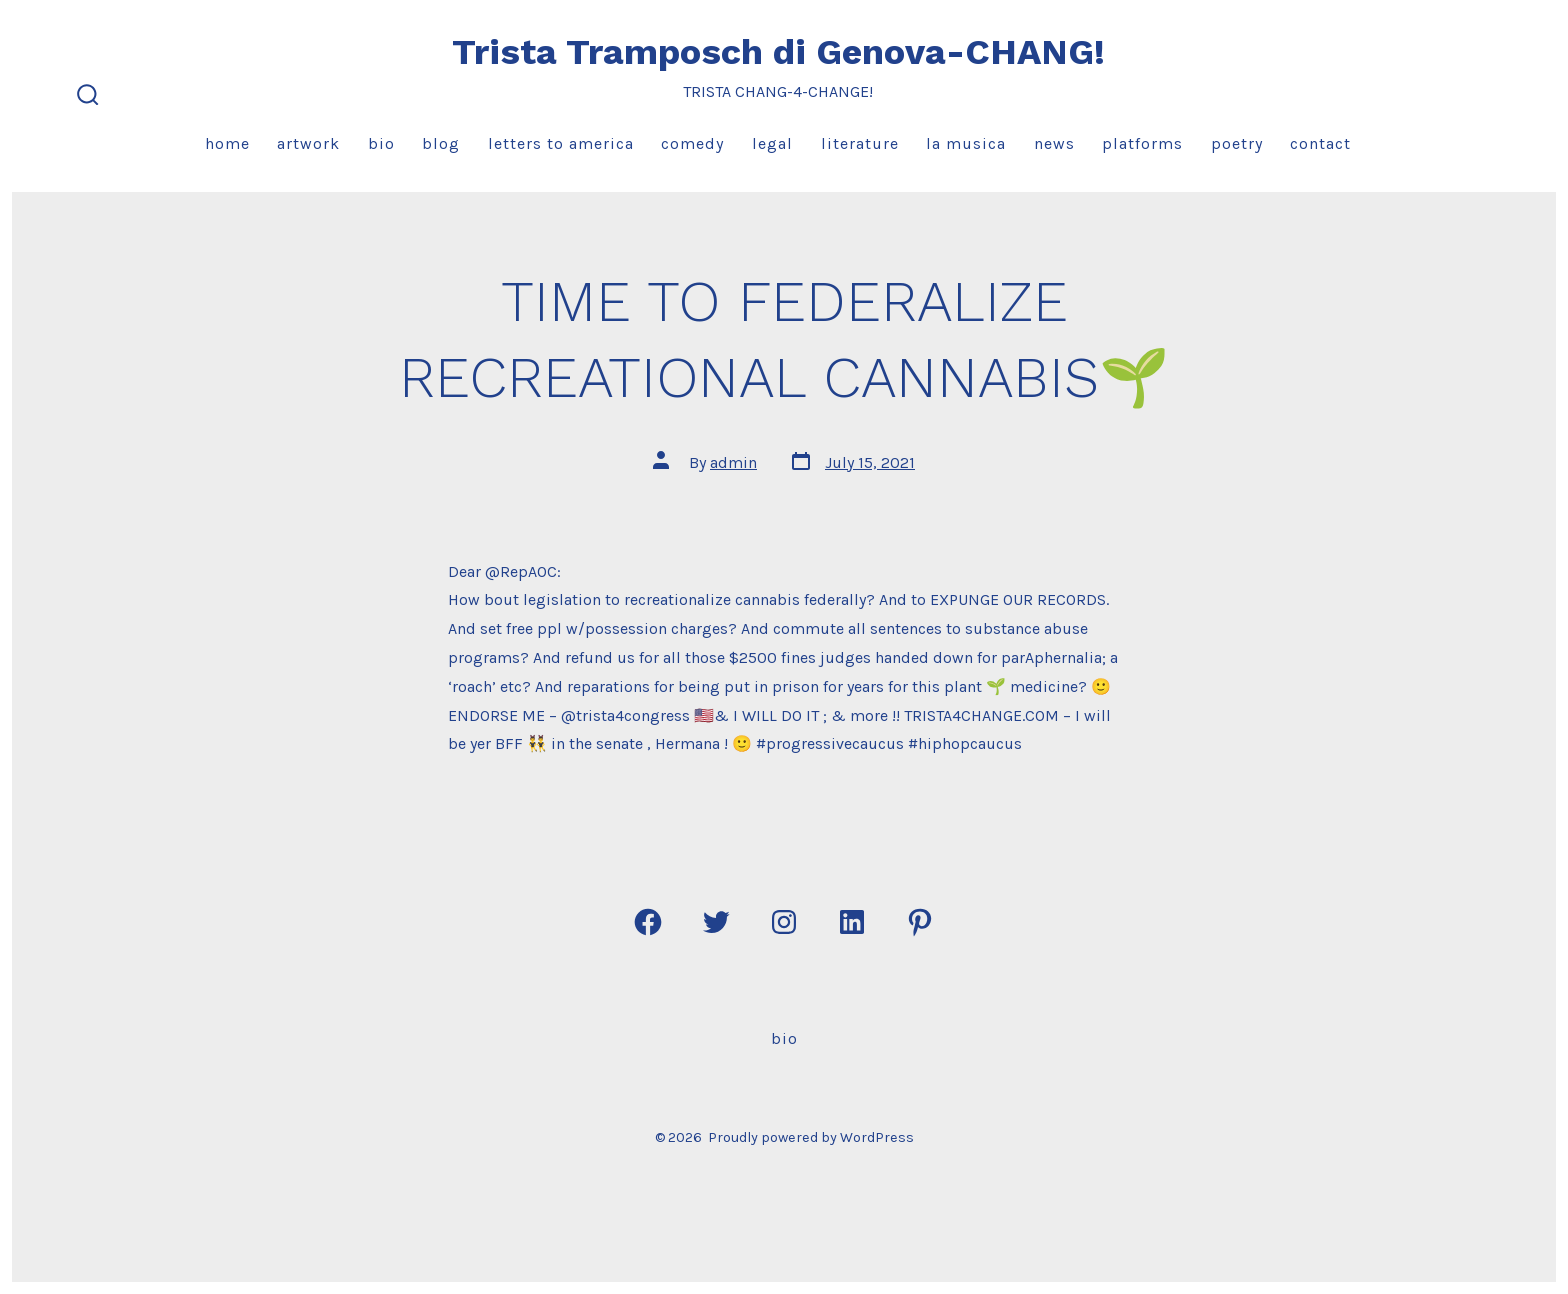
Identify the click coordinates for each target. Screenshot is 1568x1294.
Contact (1320, 143)
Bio (381, 143)
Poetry (1237, 143)
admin (733, 462)
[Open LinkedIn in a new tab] (852, 922)
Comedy (692, 143)
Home (227, 143)
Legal (772, 143)
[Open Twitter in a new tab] (716, 922)
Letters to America (561, 143)
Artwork (308, 143)
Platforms (1142, 143)
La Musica (966, 143)
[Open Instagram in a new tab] (784, 922)
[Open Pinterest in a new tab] (920, 922)
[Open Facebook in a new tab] (648, 922)
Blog (441, 143)
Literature (860, 143)
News (1054, 143)
